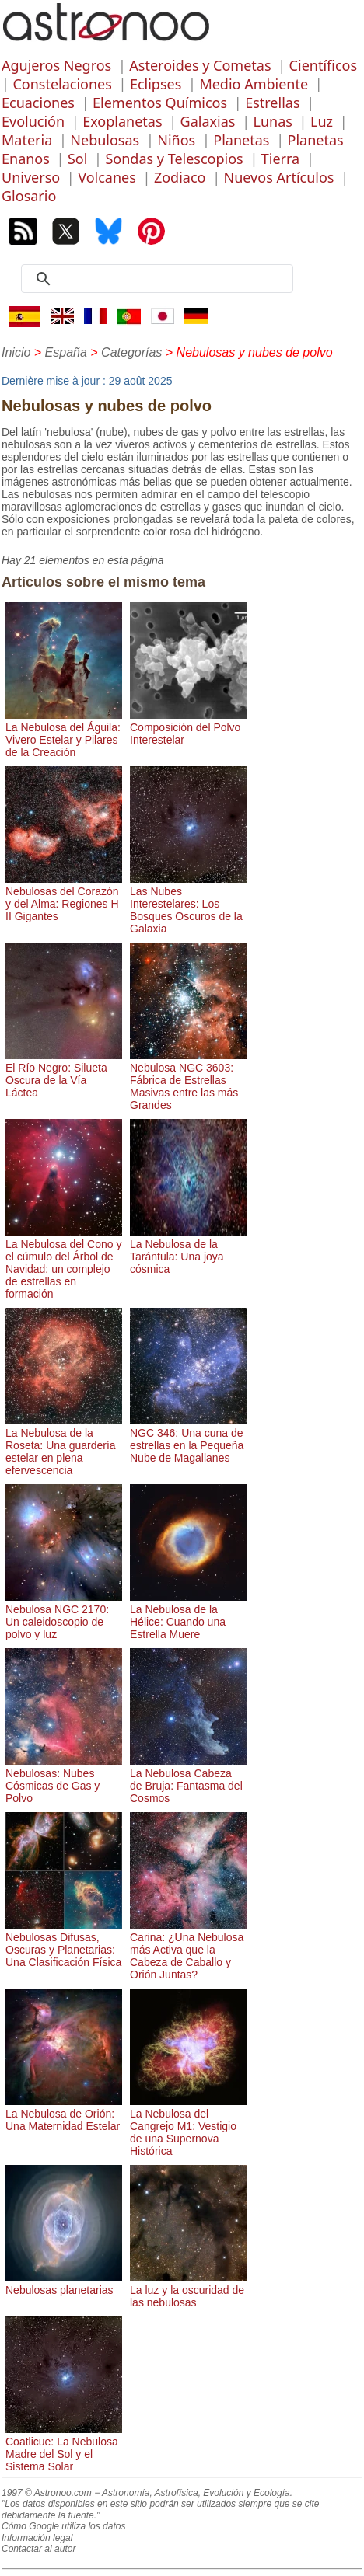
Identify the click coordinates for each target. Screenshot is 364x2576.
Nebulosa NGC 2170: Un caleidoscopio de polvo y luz (63, 1615)
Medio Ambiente (253, 84)
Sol (77, 158)
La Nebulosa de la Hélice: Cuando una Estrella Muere (188, 1615)
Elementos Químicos (160, 102)
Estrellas (272, 102)
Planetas (241, 140)
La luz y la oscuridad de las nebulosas (188, 2290)
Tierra (280, 158)
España (66, 352)
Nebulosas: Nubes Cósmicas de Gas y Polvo (63, 1779)
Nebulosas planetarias (63, 2283)
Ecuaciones (38, 102)
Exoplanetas (122, 121)
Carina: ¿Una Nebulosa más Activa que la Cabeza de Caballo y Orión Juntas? (188, 1950)
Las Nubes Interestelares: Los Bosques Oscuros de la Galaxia (188, 904)
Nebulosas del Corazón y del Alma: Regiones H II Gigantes (63, 897)
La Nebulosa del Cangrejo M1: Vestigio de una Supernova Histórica (188, 2126)
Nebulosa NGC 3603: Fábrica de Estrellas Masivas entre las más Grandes (188, 1080)
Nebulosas (104, 140)
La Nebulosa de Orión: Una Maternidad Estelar (63, 2113)
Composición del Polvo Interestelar (188, 727)
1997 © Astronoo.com (47, 2492)
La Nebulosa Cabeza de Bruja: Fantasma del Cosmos (188, 1779)
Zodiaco (180, 177)
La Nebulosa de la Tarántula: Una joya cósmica (188, 1250)
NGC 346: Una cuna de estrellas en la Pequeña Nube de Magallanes (188, 1439)
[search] (162, 279)
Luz (321, 121)
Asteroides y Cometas (200, 65)
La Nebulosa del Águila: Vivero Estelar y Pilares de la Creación (63, 733)
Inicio (16, 352)
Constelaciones (61, 84)
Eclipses (155, 84)
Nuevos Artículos (279, 177)
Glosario (29, 195)
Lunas (273, 121)
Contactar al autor (38, 2548)
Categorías (131, 352)
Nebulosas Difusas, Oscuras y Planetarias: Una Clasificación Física (63, 1943)
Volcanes (107, 177)
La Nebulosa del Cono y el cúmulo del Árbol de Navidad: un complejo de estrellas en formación (63, 1262)
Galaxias (208, 121)
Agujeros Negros (56, 65)
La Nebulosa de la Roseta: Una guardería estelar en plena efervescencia (63, 1445)
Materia (27, 140)
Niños (176, 140)
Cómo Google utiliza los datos (63, 2526)
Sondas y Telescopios (174, 158)
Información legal (37, 2537)
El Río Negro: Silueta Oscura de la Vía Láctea (63, 1074)
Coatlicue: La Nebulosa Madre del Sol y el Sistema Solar (63, 2448)
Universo (31, 177)
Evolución (33, 121)
